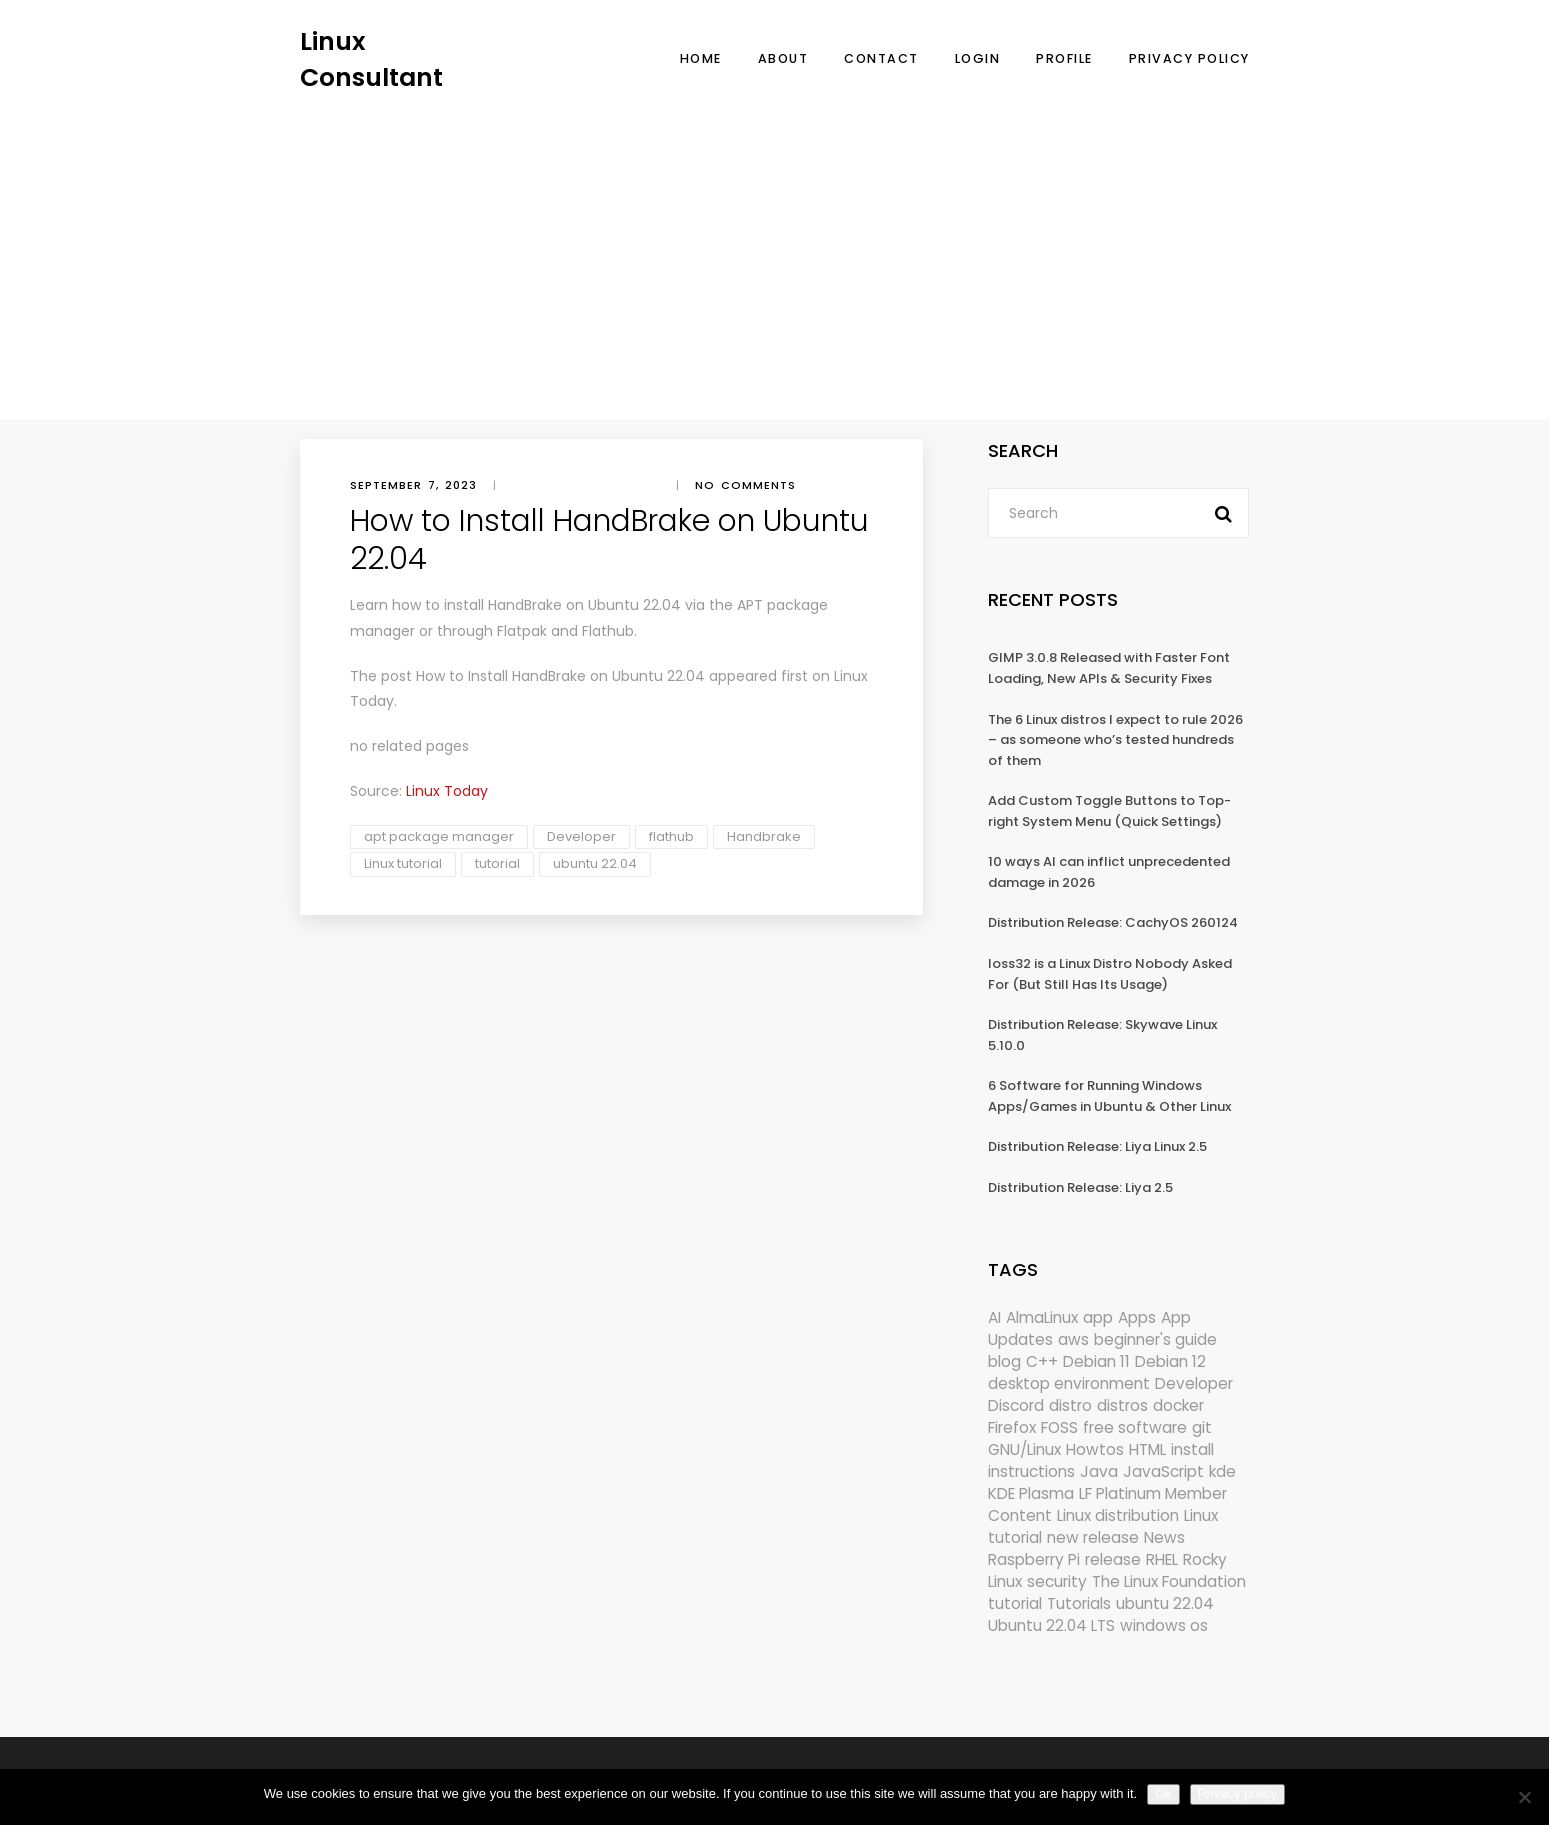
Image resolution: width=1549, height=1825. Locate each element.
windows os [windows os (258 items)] (1164, 1625)
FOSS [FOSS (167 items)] (1059, 1427)
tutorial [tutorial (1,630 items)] (1015, 1603)
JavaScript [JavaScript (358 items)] (1163, 1471)
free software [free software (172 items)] (1135, 1427)
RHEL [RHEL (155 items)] (1162, 1559)
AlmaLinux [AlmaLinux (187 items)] (1042, 1317)
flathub (671, 836)
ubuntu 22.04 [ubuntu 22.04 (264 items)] (1165, 1603)
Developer (581, 836)
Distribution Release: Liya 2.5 (1080, 1187)
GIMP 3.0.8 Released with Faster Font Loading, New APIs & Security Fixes (1109, 668)
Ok (1163, 1793)
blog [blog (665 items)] (1004, 1361)
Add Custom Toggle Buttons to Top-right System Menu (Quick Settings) (1109, 811)
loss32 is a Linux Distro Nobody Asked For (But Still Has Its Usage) (1110, 974)
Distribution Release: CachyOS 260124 (1113, 922)
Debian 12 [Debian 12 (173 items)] (1170, 1361)
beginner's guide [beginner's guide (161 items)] (1155, 1339)
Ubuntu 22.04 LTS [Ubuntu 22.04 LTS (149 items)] (1051, 1625)
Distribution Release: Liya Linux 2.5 (1097, 1146)
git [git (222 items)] (1202, 1427)
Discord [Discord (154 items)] (1016, 1405)
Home (701, 58)
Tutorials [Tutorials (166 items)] (1079, 1603)
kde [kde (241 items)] (1222, 1471)
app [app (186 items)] (1098, 1317)
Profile (1064, 58)
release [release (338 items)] (1113, 1559)
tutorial (497, 863)
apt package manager (439, 836)
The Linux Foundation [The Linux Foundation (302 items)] (1169, 1581)
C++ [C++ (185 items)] (1042, 1361)
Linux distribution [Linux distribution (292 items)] (1118, 1515)
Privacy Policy (1189, 58)
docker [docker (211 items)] (1178, 1405)
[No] (1524, 1797)
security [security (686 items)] (1057, 1581)
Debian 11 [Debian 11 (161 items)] (1096, 1361)
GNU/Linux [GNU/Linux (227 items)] (1024, 1449)
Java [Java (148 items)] (1099, 1471)
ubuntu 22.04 (595, 863)
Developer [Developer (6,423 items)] (1194, 1383)
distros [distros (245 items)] (1122, 1405)
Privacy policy (1237, 1793)
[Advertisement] (775, 245)
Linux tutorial (403, 863)
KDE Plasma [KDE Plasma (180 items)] (1031, 1493)
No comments (745, 485)
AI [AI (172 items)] (994, 1317)
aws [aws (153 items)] (1073, 1339)
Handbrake (764, 836)
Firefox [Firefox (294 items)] (1012, 1427)
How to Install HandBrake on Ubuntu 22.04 (560, 676)
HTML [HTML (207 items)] (1147, 1449)
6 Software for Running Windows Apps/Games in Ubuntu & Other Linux (1109, 1096)
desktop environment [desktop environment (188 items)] (1069, 1383)
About (783, 58)
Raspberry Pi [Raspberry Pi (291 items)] (1034, 1559)
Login (978, 58)
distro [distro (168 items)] (1070, 1405)
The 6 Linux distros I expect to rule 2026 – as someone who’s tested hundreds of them (1115, 740)
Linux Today (447, 791)
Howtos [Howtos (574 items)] (1095, 1449)
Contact (881, 58)
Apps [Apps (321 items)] (1137, 1317)
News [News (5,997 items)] (1164, 1537)
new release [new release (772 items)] (1093, 1537)
